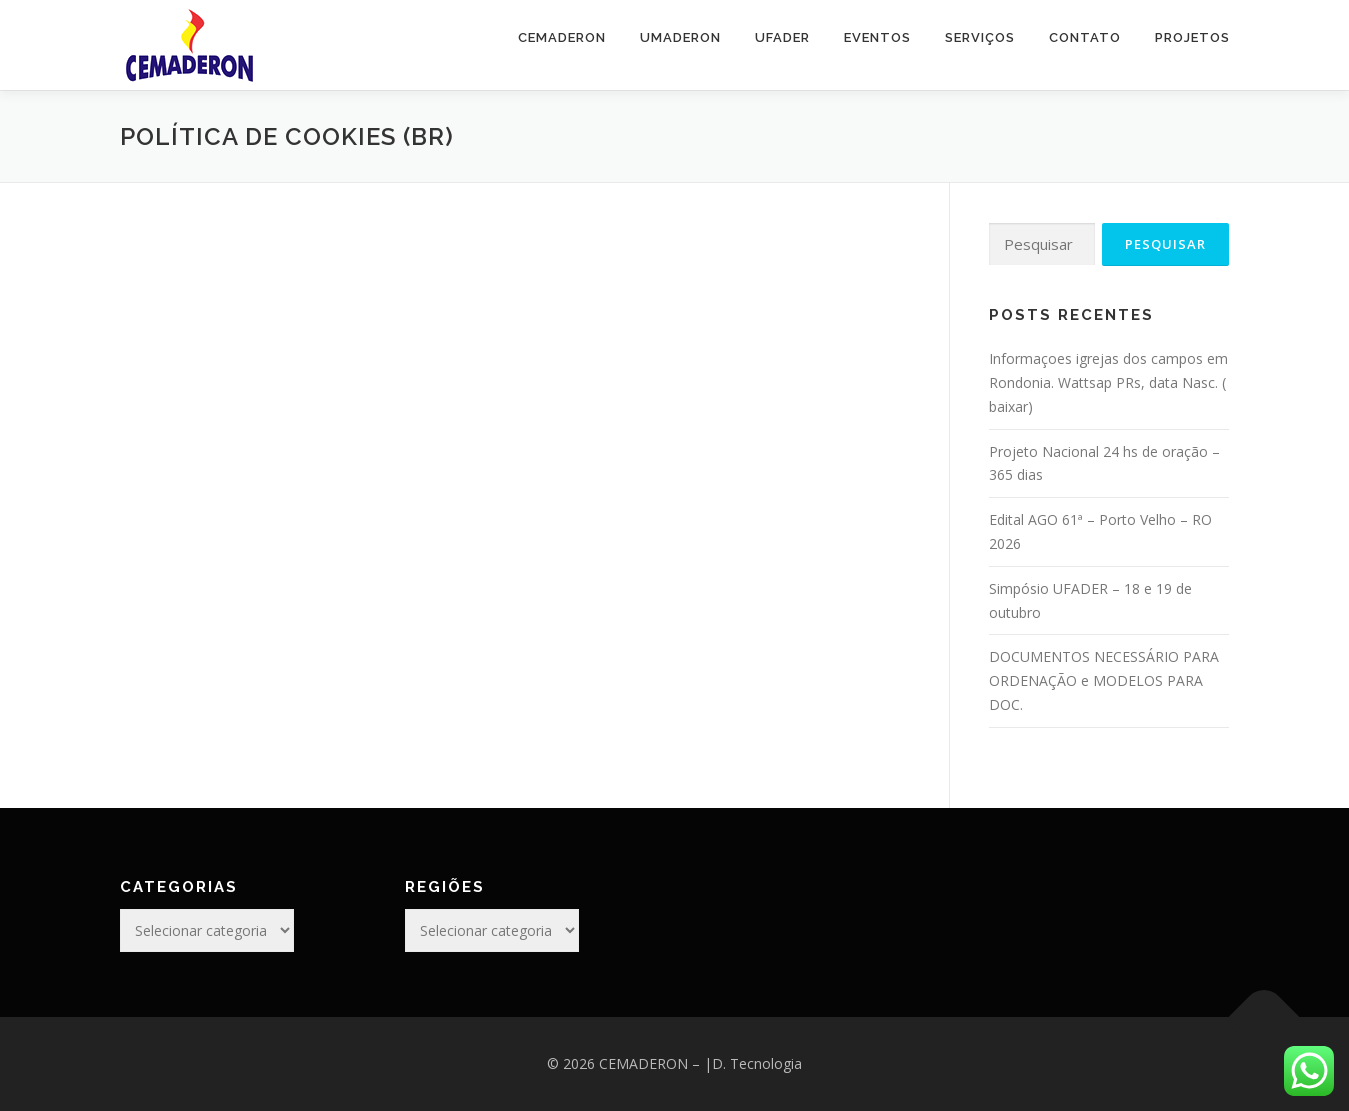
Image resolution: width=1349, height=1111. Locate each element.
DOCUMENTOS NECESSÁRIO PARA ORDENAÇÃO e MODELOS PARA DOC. (1104, 680)
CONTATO (1085, 37)
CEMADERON (562, 37)
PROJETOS (1192, 37)
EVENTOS (877, 37)
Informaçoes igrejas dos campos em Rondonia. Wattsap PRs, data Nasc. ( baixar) (1108, 382)
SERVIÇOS (980, 37)
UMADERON (680, 37)
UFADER (782, 37)
